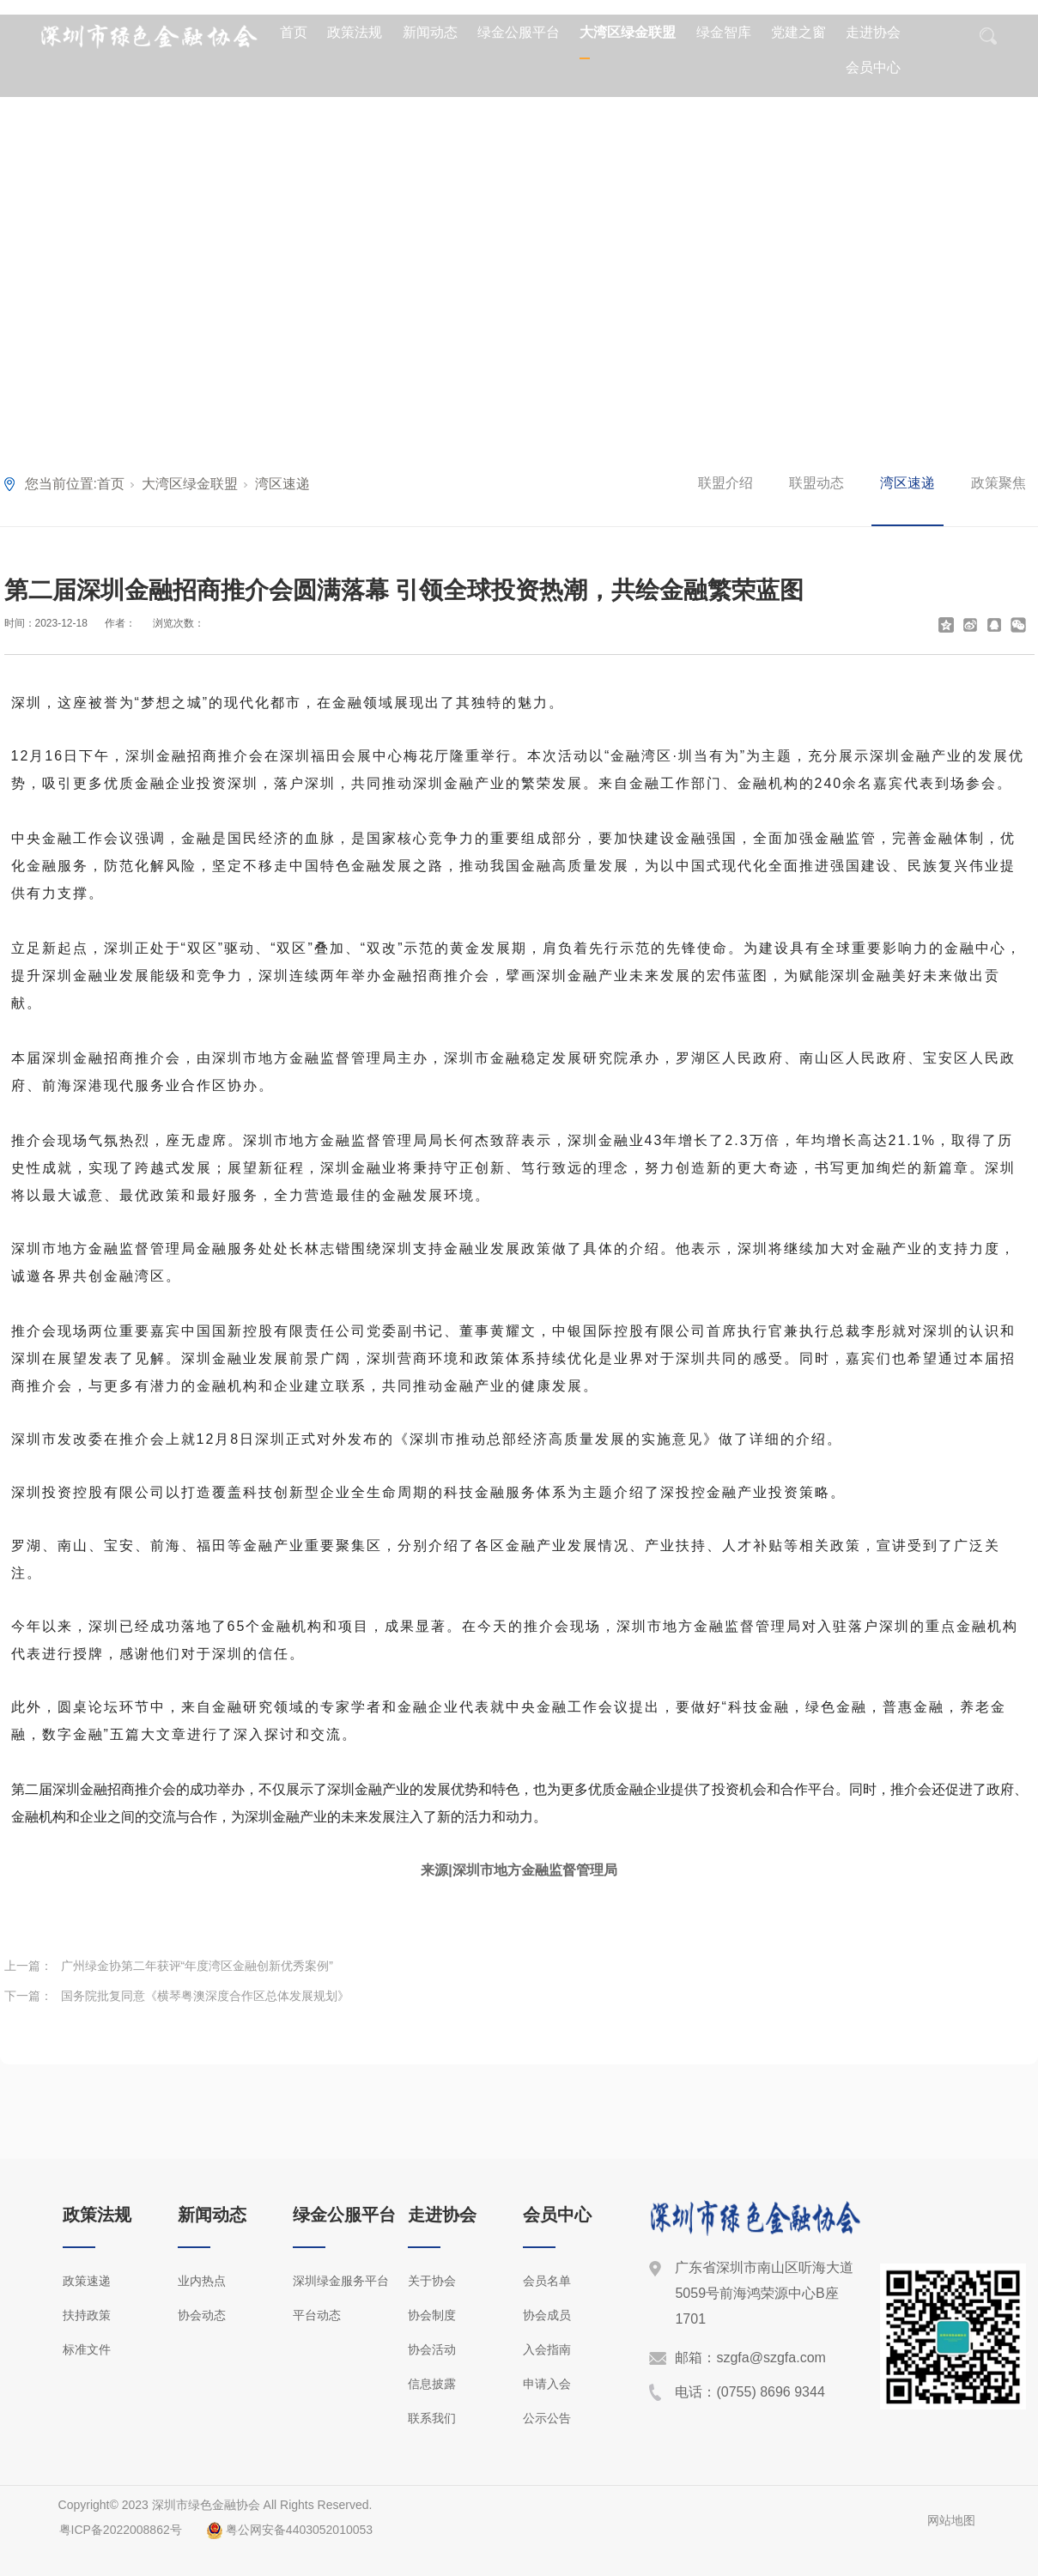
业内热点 (202, 2281)
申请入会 (547, 2384)
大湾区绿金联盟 (628, 32)
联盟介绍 (725, 483)
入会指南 (547, 2349)
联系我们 (432, 2418)
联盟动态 (816, 483)
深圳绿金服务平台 (341, 2281)
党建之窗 (798, 32)
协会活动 (432, 2349)
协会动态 (202, 2315)
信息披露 (432, 2384)
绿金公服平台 (518, 32)
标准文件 (87, 2349)
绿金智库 (723, 32)
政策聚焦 (998, 483)
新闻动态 (430, 32)
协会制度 (432, 2315)
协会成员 (547, 2315)
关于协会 (432, 2281)
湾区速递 (282, 483)
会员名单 (547, 2281)
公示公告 (547, 2418)
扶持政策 (87, 2315)
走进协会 (873, 32)
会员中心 (873, 67)
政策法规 (354, 32)
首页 (293, 32)
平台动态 (317, 2315)
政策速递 (87, 2281)
